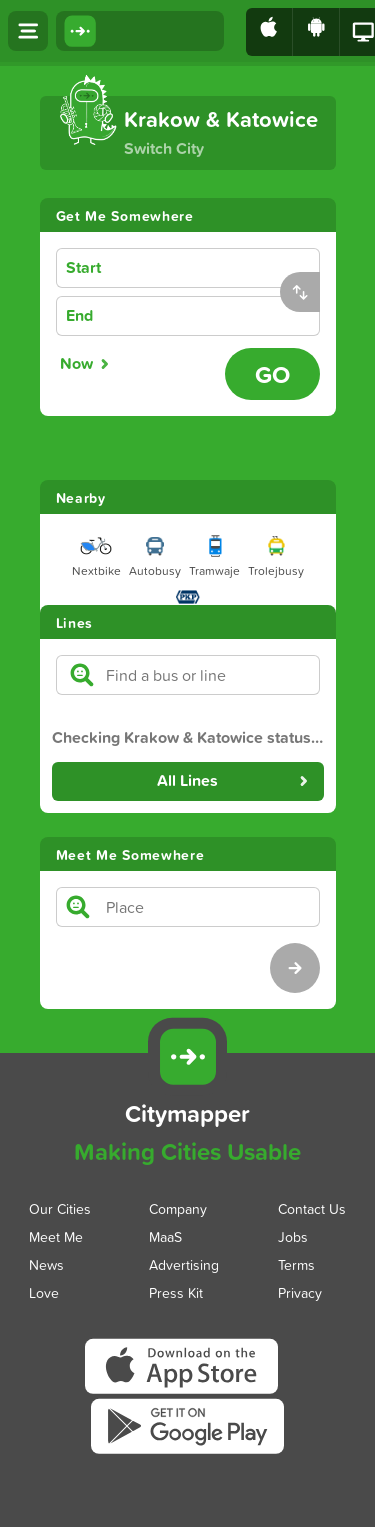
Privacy (300, 1291)
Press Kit (176, 1291)
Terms (296, 1263)
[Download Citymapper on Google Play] (187, 1452)
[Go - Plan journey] (272, 374)
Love (44, 1291)
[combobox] (220, 268)
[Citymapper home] (140, 31)
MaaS (165, 1235)
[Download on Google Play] (316, 32)
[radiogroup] (136, 364)
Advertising (184, 1263)
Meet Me (56, 1235)
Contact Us (312, 1207)
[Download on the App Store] (269, 32)
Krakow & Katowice (221, 119)
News (46, 1263)
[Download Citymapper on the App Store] (187, 1393)
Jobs (293, 1235)
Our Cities (60, 1207)
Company (178, 1207)
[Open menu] (28, 31)
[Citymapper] (187, 1057)
